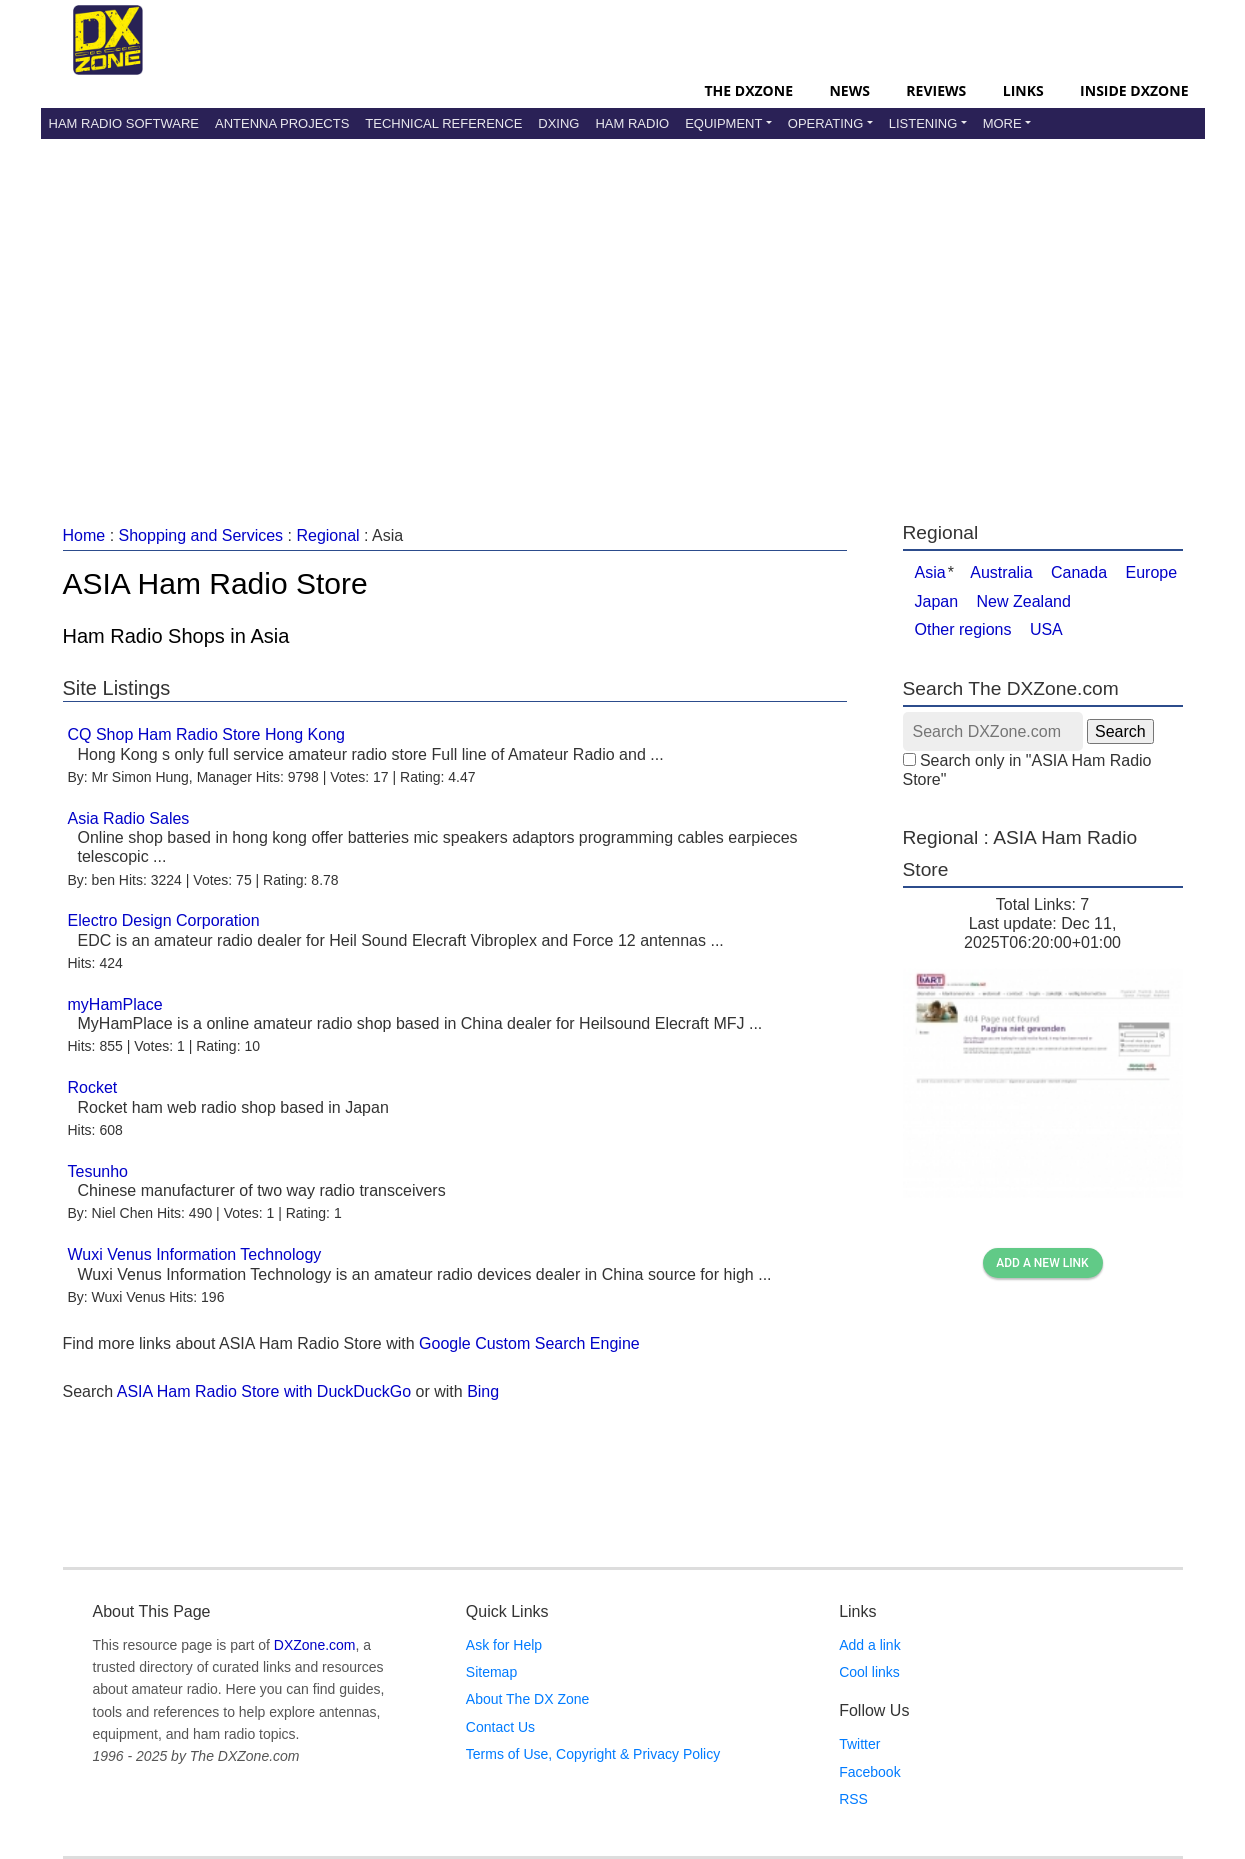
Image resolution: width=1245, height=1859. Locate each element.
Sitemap (491, 1672)
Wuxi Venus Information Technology (195, 1254)
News (849, 90)
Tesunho (98, 1171)
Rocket (93, 1087)
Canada (1079, 572)
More (1002, 123)
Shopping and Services (201, 535)
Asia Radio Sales (129, 818)
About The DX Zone (527, 1699)
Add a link (869, 1645)
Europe (1152, 572)
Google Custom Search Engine (529, 1343)
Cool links (869, 1672)
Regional (327, 535)
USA (1046, 629)
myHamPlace (115, 1004)
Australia (1001, 572)
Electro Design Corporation (164, 920)
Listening (923, 123)
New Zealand (1024, 601)
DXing (558, 123)
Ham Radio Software (124, 123)
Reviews (936, 90)
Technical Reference (443, 123)
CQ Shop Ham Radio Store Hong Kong (206, 734)
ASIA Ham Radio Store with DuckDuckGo (264, 1391)
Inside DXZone (1134, 90)
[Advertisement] (623, 309)
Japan (937, 601)
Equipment (723, 123)
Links (1023, 90)
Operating (826, 123)
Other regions (963, 629)
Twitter (859, 1744)
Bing (483, 1391)
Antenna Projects (282, 123)
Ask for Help (504, 1645)
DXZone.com (315, 1645)
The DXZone (749, 90)
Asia (930, 572)
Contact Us (500, 1727)
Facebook (869, 1772)
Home (84, 535)
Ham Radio (632, 123)
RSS (853, 1799)
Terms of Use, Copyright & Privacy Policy (593, 1754)
